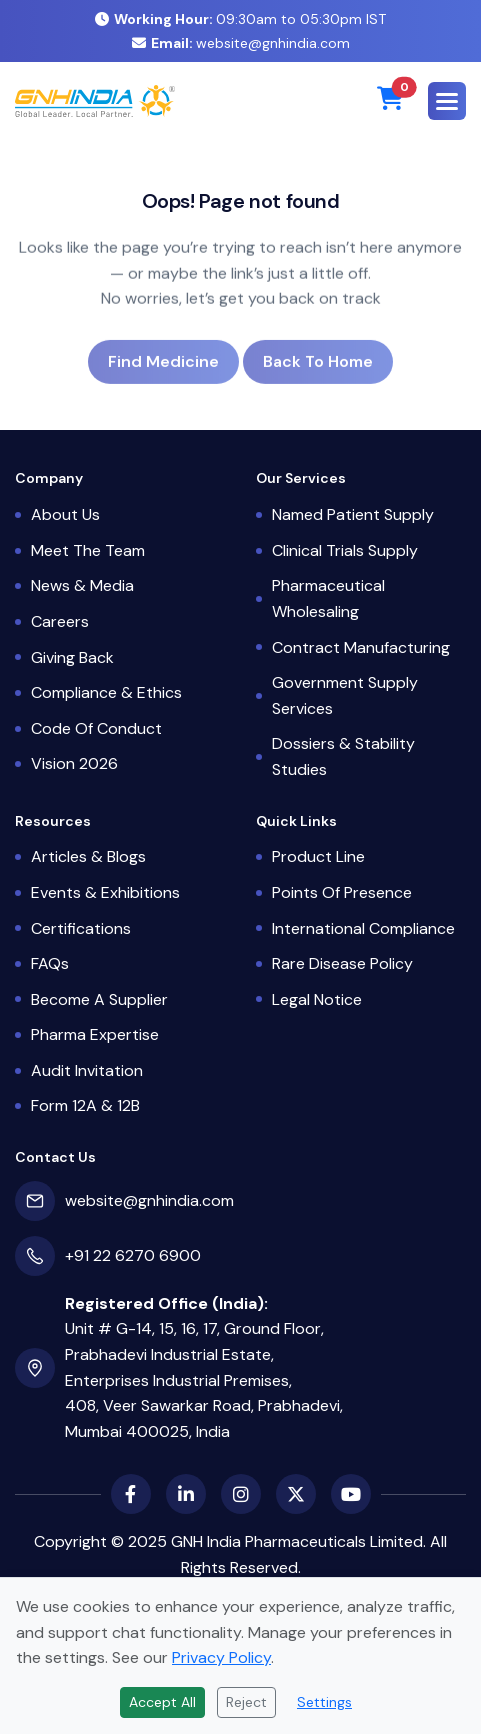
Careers (60, 621)
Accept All (162, 1702)
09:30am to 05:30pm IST (240, 19)
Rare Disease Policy (342, 963)
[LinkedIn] (186, 1494)
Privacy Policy (221, 1657)
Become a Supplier (99, 999)
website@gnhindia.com (241, 43)
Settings (324, 1702)
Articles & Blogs (88, 856)
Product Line (318, 856)
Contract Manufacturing (361, 647)
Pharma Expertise (95, 1034)
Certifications (81, 928)
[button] (447, 101)
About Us (65, 514)
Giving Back (72, 657)
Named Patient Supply (353, 514)
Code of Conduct (96, 728)
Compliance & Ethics (106, 692)
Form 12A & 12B (85, 1105)
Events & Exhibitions (105, 892)
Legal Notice (317, 999)
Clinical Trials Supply (345, 550)
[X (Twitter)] (296, 1494)
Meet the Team (88, 550)
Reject (246, 1702)
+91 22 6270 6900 (133, 1255)
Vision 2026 (74, 763)
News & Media (82, 585)
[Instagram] (241, 1494)
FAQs (50, 963)
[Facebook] (131, 1494)
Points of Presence (342, 892)
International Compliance (363, 928)
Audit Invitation (87, 1070)
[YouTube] (351, 1494)
